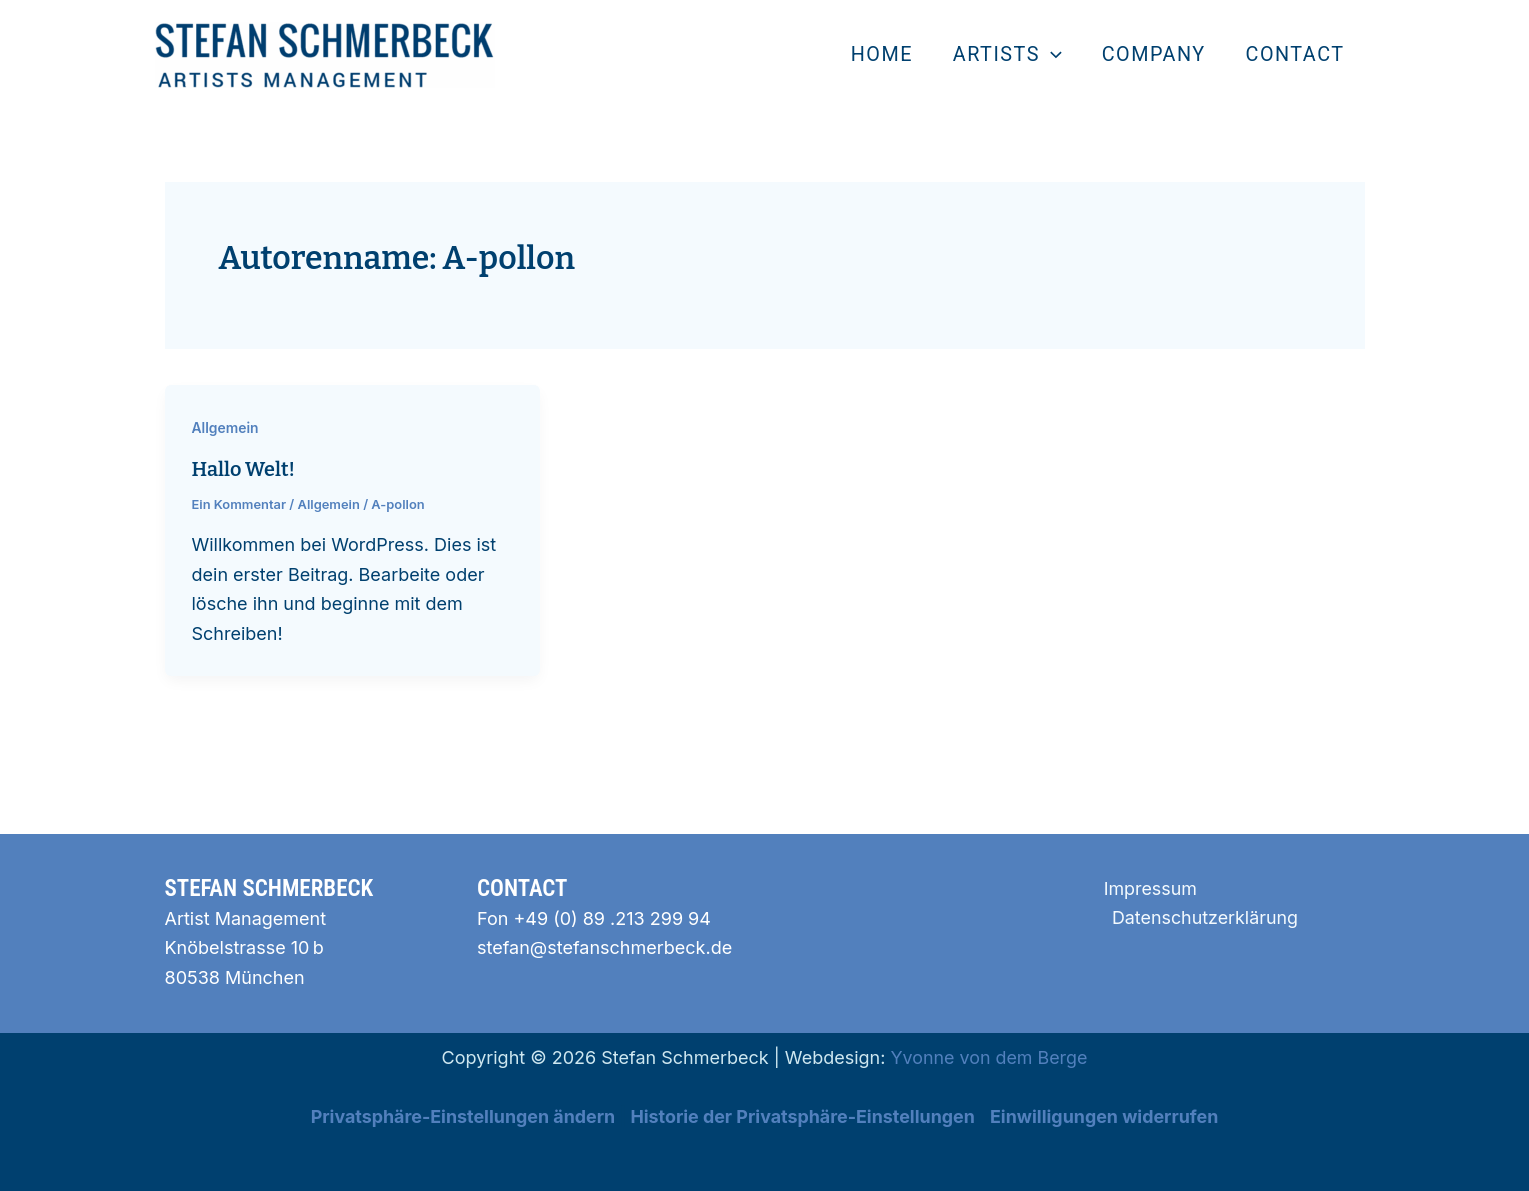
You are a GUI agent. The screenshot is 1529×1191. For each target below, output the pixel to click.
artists (1007, 55)
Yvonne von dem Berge (989, 1055)
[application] (1052, 55)
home (883, 54)
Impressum (1149, 886)
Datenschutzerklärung (1205, 916)
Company (1154, 54)
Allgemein (226, 427)
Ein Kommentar (239, 503)
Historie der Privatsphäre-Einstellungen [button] (802, 1114)
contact (1295, 54)
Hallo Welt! (244, 469)
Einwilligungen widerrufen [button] (1107, 1114)
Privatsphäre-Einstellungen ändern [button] (460, 1114)
